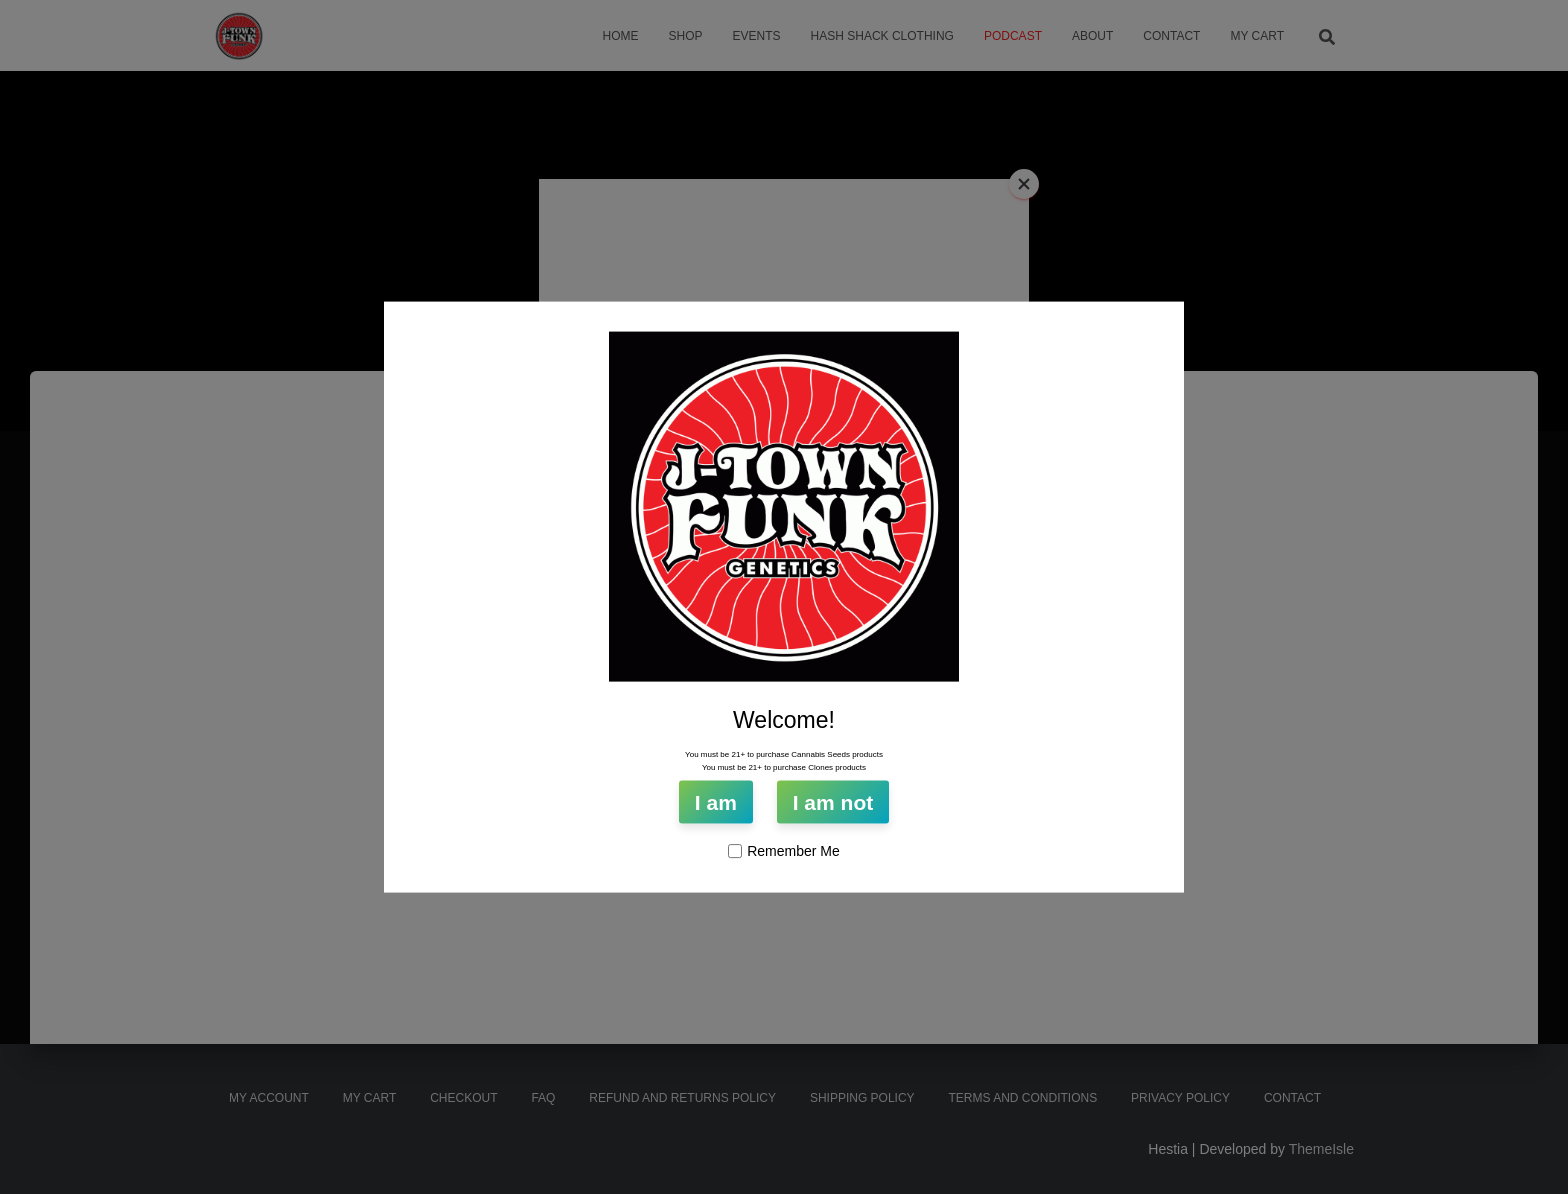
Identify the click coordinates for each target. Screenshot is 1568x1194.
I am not (833, 802)
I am (716, 802)
